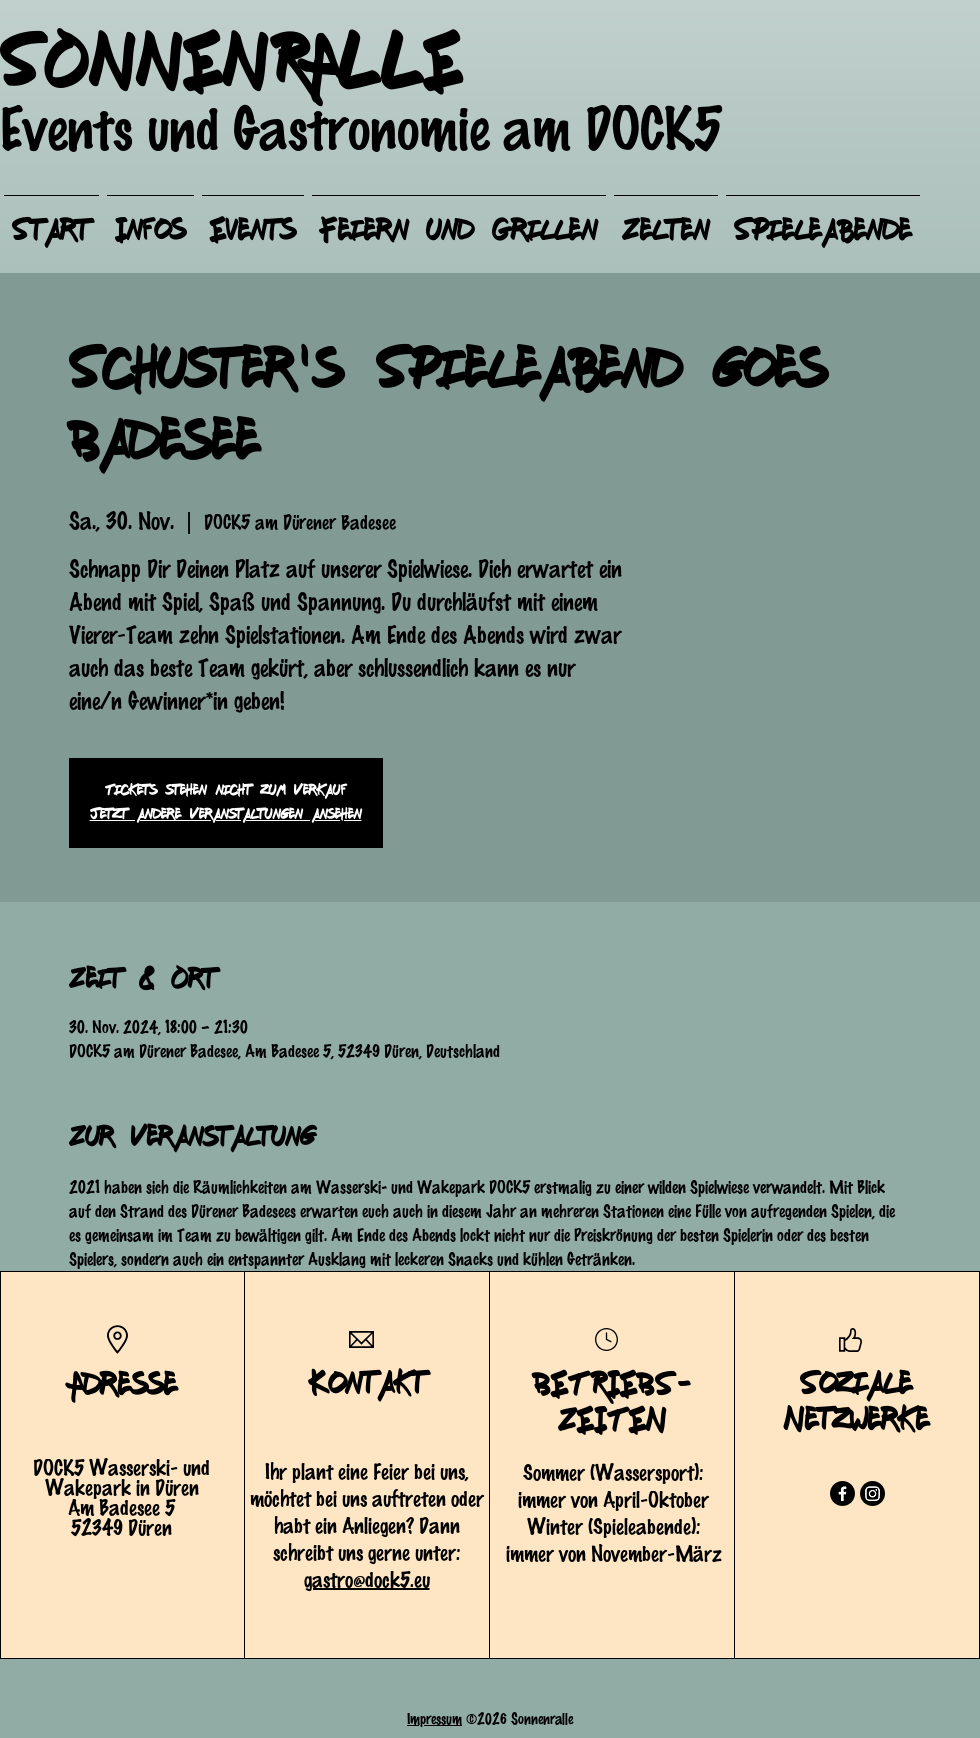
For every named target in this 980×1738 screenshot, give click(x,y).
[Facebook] (842, 1493)
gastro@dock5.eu (367, 1578)
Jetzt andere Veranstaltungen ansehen (226, 815)
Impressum (434, 1718)
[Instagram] (872, 1493)
